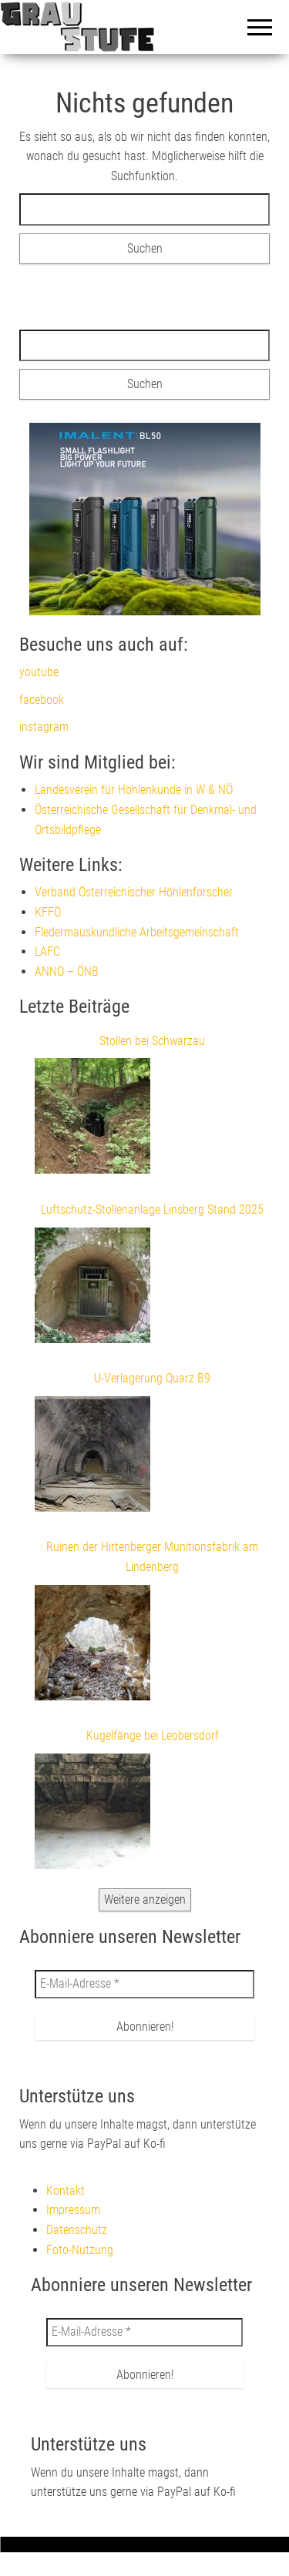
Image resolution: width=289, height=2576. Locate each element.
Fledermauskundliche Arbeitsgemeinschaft (137, 932)
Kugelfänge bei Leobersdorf (152, 1735)
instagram (44, 726)
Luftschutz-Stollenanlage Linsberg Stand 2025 (152, 1209)
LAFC (47, 951)
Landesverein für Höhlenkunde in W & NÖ (134, 789)
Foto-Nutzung (79, 2250)
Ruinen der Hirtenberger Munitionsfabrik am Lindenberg (152, 1556)
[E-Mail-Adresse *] (144, 1984)
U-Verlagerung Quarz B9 (152, 1378)
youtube (39, 672)
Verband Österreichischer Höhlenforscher (134, 892)
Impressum (73, 2209)
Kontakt (65, 2190)
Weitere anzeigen (145, 1899)
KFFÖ (48, 912)
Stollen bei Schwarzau (152, 1040)
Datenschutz (76, 2230)
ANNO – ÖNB (67, 971)
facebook (41, 699)
